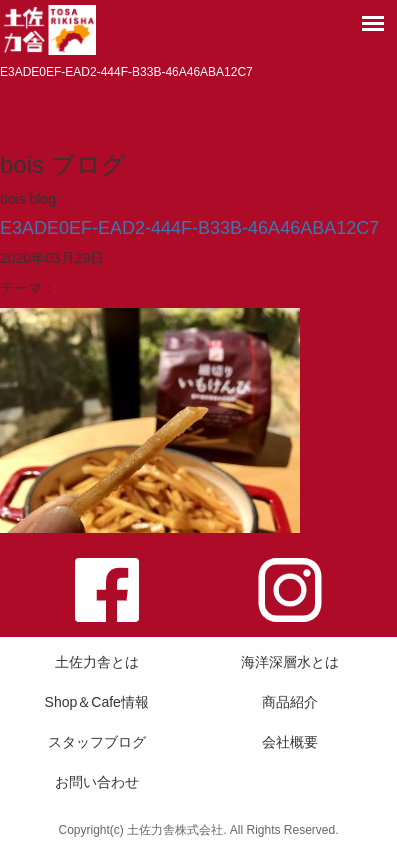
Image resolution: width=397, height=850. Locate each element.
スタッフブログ (97, 742)
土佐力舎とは (97, 662)
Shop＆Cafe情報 (97, 702)
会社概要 (290, 742)
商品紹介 (290, 702)
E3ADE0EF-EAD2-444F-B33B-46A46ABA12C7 (189, 228)
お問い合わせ (97, 782)
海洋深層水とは (290, 662)
